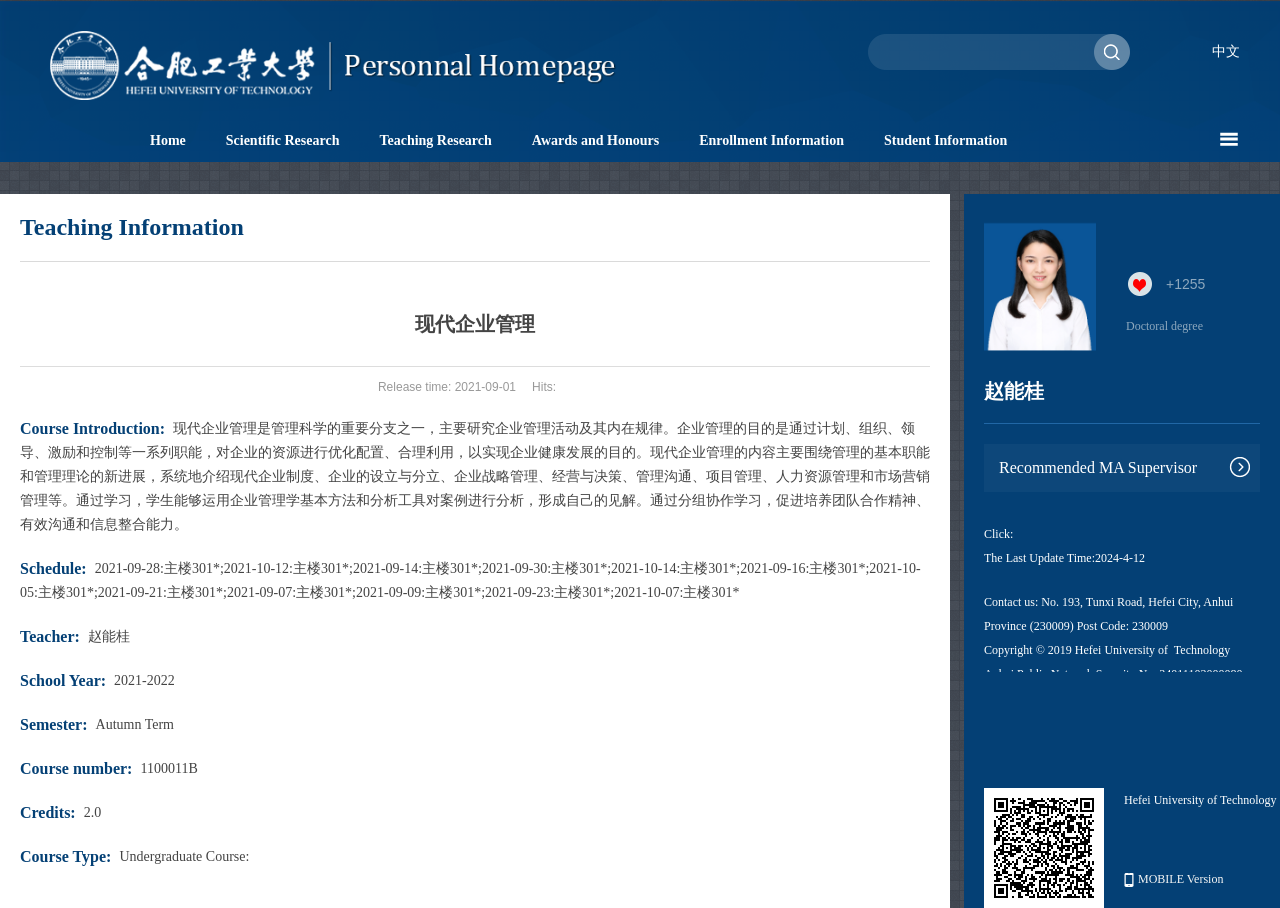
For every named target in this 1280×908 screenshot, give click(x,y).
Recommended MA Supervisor (1098, 467)
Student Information (945, 140)
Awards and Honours (595, 140)
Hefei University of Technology (1200, 800)
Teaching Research (435, 140)
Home (168, 140)
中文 (1226, 51)
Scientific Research (283, 140)
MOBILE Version (1173, 879)
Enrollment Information (771, 140)
